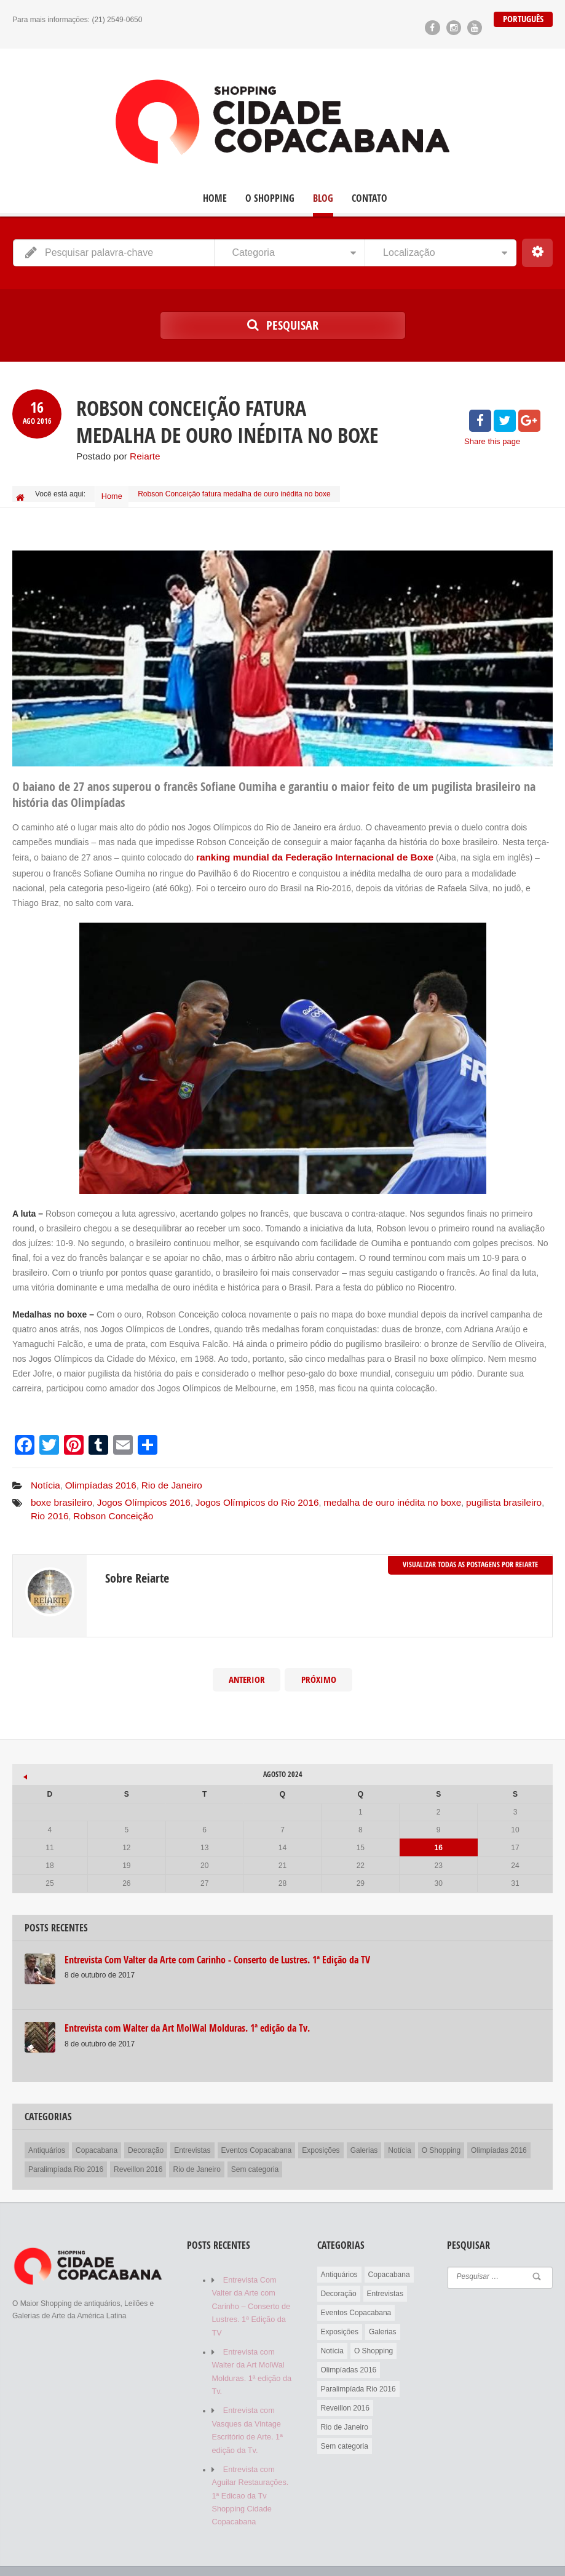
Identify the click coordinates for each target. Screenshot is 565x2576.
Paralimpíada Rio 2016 (65, 2154)
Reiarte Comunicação (108, 2550)
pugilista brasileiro (463, 1492)
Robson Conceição (67, 1503)
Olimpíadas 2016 (94, 1477)
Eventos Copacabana (256, 2135)
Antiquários (46, 2135)
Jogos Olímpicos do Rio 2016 (237, 1492)
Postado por (114, 455)
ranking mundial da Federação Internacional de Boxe (304, 851)
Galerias (364, 2135)
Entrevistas (192, 2135)
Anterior (246, 1666)
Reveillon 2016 (138, 2154)
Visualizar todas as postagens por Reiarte (469, 1549)
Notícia (44, 1477)
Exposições (320, 2135)
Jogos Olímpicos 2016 (134, 1492)
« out (21, 1758)
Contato (369, 197)
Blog (323, 197)
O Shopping (269, 197)
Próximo (318, 1666)
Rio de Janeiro (160, 1477)
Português (523, 19)
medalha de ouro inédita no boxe (361, 1492)
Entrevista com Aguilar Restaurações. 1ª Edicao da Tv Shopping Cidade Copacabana (247, 2456)
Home (215, 197)
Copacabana (96, 2135)
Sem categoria (255, 2154)
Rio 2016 (519, 1492)
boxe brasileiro (59, 1492)
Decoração (146, 2135)
